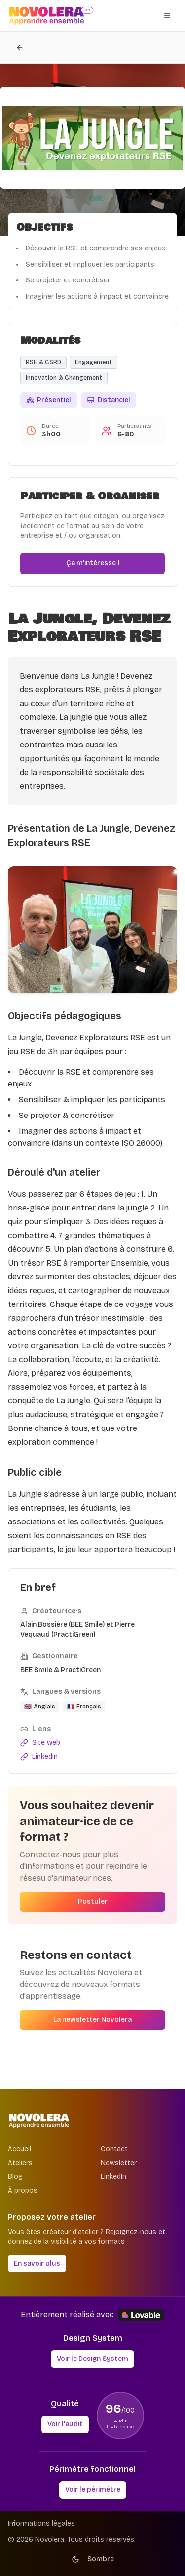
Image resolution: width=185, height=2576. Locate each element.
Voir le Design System (92, 2359)
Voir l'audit (65, 2424)
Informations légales (41, 2523)
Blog (15, 2177)
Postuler (93, 1901)
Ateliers (20, 2163)
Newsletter (119, 2163)
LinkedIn (113, 2177)
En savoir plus (37, 2263)
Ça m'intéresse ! (92, 563)
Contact (114, 2149)
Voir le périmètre (92, 2489)
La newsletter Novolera (92, 2020)
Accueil (19, 2149)
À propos (22, 2190)
